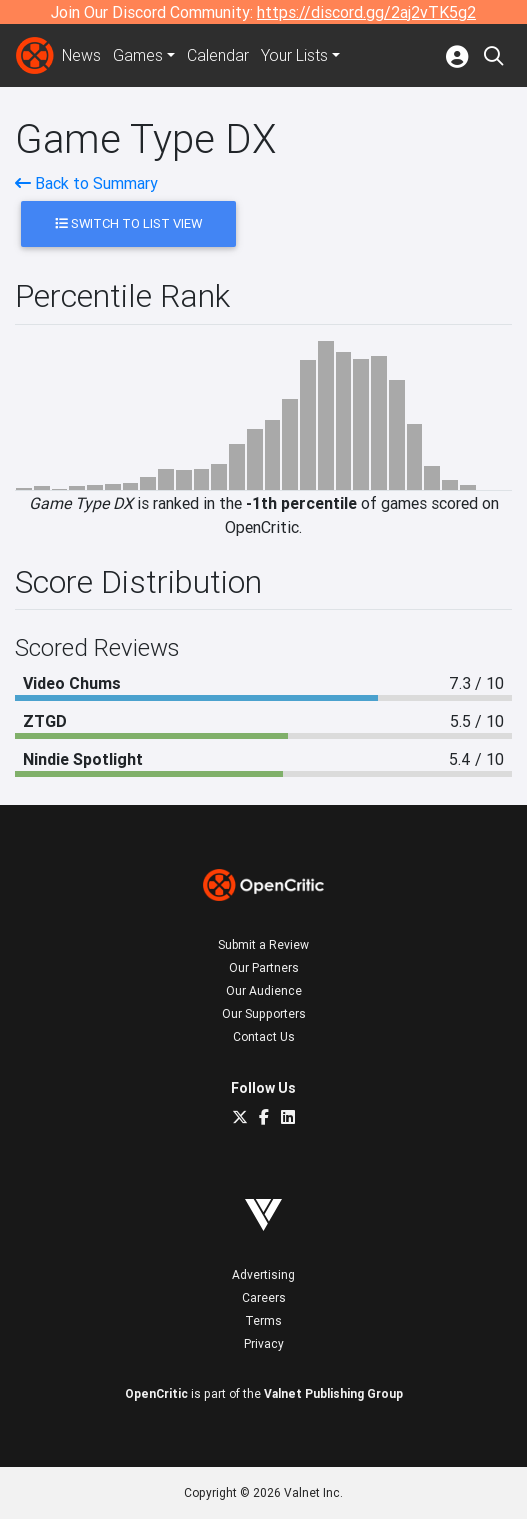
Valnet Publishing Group (333, 1393)
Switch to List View (128, 223)
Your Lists (295, 56)
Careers (264, 1297)
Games (139, 56)
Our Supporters (264, 1013)
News (82, 56)
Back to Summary (86, 183)
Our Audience (264, 990)
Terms (263, 1320)
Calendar (219, 56)
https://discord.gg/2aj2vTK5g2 (366, 12)
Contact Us (264, 1036)
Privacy (264, 1343)
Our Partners (264, 967)
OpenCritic (156, 1393)
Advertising (263, 1274)
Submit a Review (263, 944)
